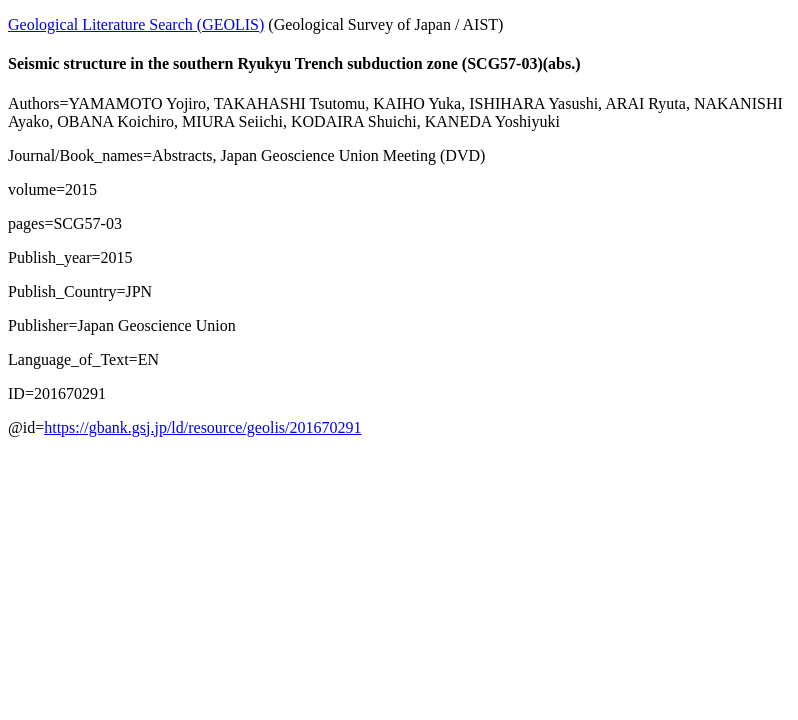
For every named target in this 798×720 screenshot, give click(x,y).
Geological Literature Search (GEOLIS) (136, 24)
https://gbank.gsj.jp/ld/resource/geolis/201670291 (202, 427)
